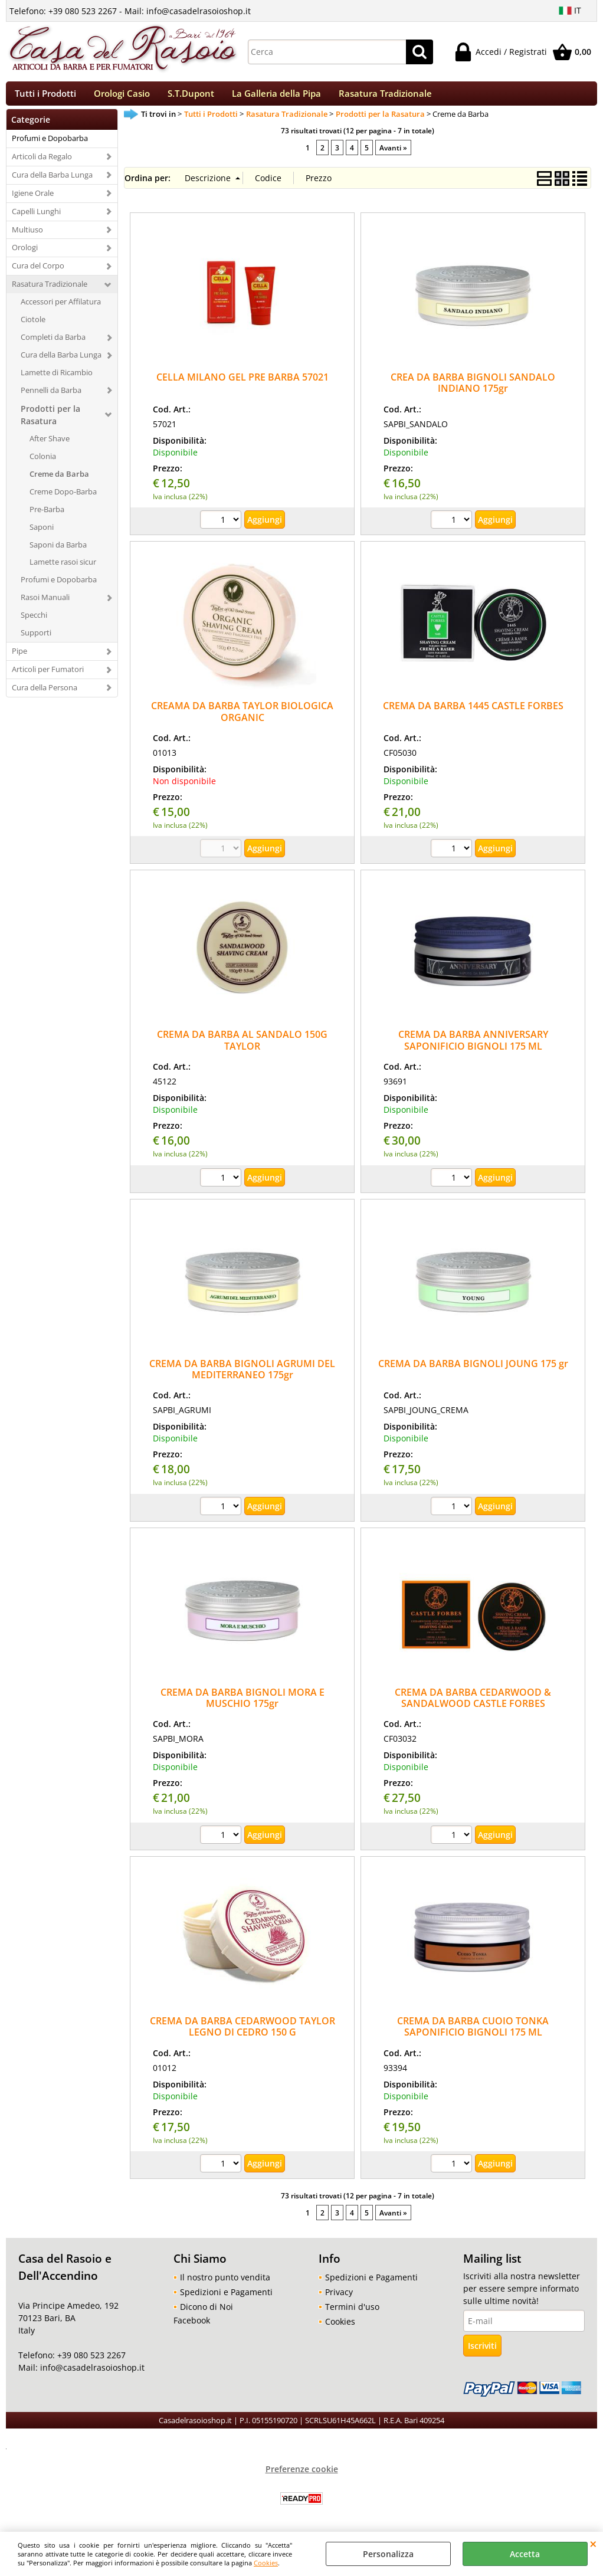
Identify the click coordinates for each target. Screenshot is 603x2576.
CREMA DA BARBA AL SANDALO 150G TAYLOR (242, 1047)
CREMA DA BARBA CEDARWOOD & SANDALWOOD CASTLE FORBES (473, 1705)
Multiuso (27, 236)
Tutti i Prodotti (45, 97)
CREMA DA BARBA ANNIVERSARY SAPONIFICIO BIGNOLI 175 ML (473, 1047)
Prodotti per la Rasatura (50, 422)
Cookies (266, 2562)
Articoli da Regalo (42, 163)
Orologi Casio (122, 97)
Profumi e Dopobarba (50, 145)
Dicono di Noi (206, 2313)
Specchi (34, 622)
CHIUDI (593, 2543)
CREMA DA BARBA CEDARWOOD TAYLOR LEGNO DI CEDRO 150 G (242, 2033)
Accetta (525, 2553)
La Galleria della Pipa (276, 97)
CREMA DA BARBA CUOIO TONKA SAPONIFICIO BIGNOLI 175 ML (473, 2033)
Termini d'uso (352, 2313)
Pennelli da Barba (51, 397)
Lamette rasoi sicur (63, 569)
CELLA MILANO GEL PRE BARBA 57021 (242, 384)
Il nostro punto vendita (225, 2284)
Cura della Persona (44, 694)
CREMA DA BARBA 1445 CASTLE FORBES (473, 713)
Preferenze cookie (302, 2476)
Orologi (25, 255)
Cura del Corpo (38, 273)
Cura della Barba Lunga (52, 181)
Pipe (19, 658)
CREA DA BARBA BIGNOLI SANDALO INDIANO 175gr (473, 390)
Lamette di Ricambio (57, 379)
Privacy (339, 2299)
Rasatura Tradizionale (385, 97)
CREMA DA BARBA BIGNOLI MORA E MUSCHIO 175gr (242, 1705)
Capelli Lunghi (36, 218)
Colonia (43, 463)
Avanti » (393, 154)
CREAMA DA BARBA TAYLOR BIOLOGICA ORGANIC (242, 719)
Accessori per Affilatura (61, 309)
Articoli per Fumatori (48, 676)
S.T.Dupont (191, 97)
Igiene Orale (33, 200)
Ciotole (33, 326)
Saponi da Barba (58, 551)
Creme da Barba (59, 481)
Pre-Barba (47, 516)
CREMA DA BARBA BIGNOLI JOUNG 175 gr (473, 1370)
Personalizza (388, 2553)
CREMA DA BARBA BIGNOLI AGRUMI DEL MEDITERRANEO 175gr (242, 1376)
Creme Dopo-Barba (63, 498)
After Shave (50, 445)
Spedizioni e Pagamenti (226, 2299)
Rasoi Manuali (45, 604)
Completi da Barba (53, 344)
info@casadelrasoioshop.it (91, 2375)
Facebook (191, 2327)
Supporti (36, 639)
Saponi (42, 534)
